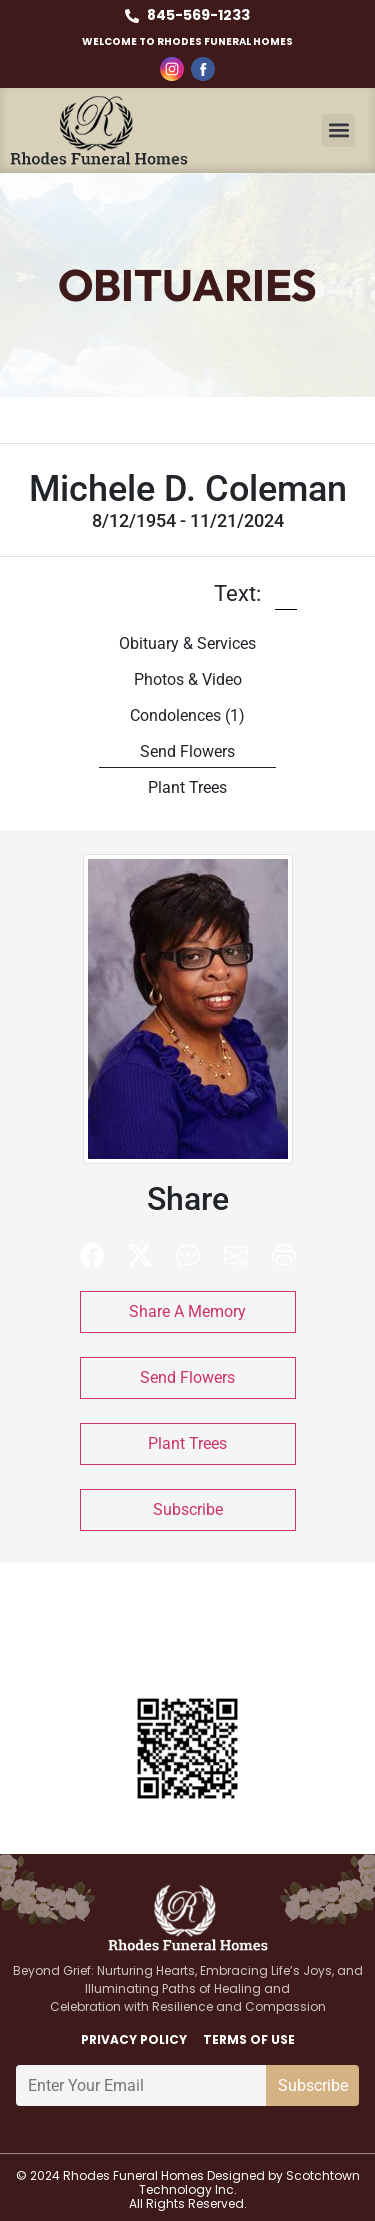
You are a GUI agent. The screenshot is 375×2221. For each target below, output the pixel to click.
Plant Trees (187, 1443)
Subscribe (188, 1509)
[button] (338, 130)
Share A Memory (187, 1311)
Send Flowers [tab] (187, 751)
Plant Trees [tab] (187, 787)
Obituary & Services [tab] (187, 643)
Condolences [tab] (187, 715)
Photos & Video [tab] (188, 679)
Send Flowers (187, 1377)
